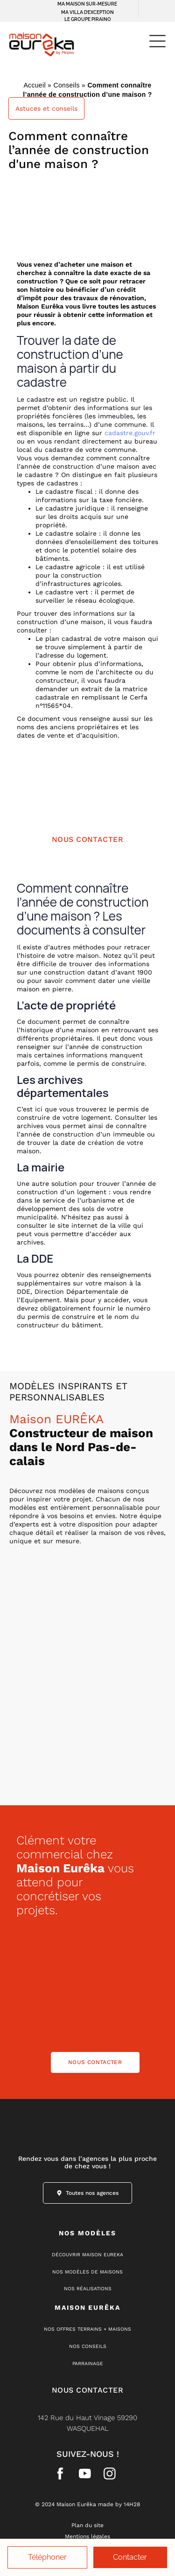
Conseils (66, 85)
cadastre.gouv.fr (130, 433)
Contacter (130, 2557)
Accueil (34, 85)
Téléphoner (47, 2557)
